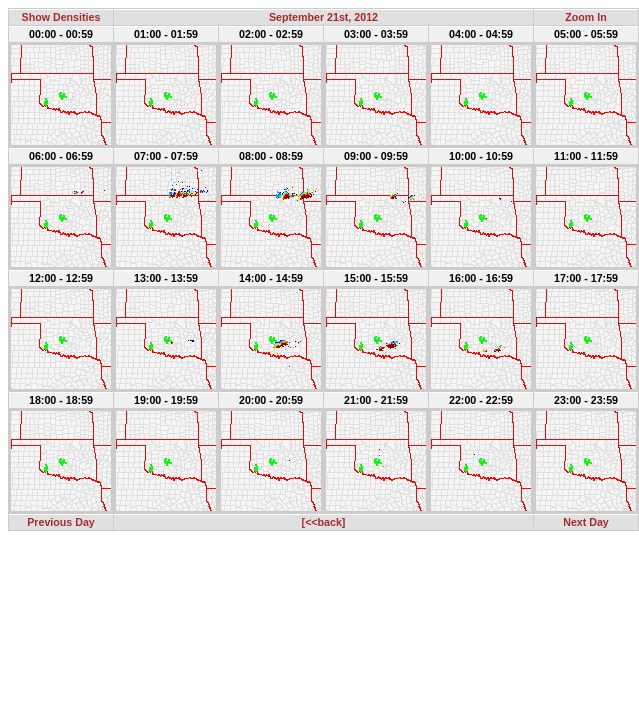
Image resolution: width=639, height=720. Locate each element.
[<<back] (324, 522)
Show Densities (61, 17)
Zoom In (585, 17)
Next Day (586, 522)
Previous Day (61, 522)
